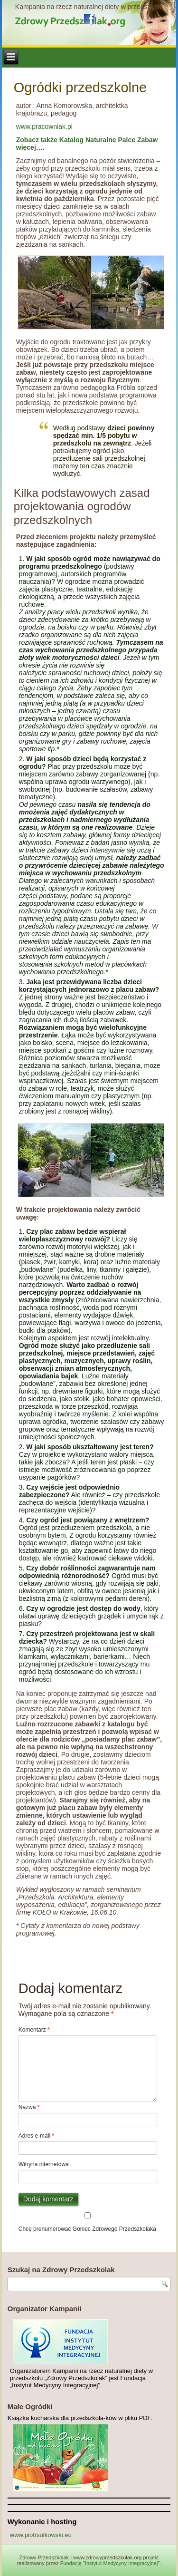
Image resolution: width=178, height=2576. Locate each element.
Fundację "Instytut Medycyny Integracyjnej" (110, 2563)
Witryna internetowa (44, 2164)
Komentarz (34, 2029)
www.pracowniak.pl (44, 126)
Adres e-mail (36, 2135)
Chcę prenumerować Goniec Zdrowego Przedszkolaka (88, 2222)
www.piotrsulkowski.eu (41, 2534)
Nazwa (29, 2107)
